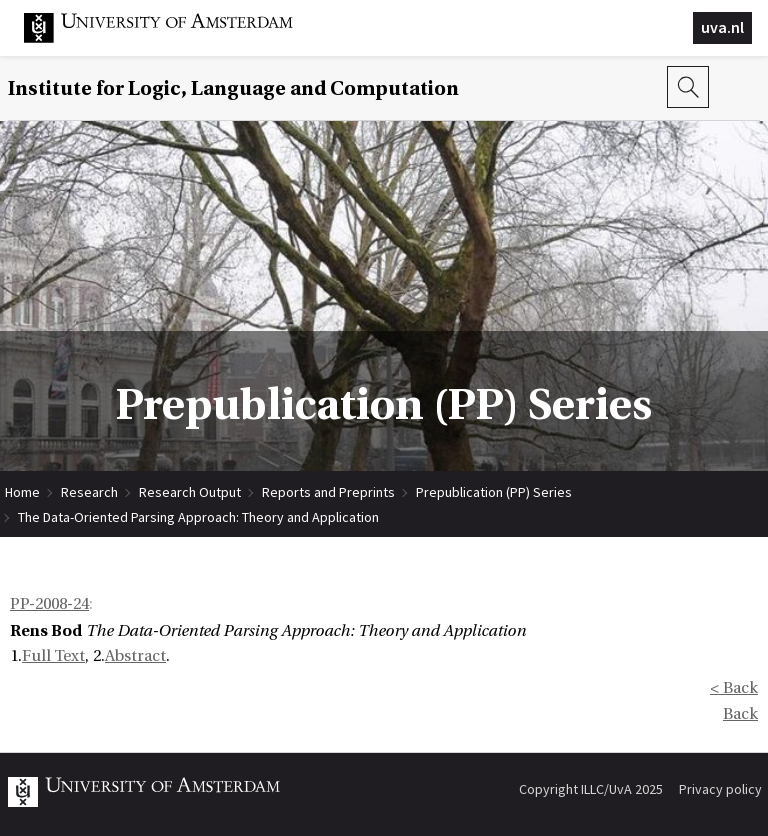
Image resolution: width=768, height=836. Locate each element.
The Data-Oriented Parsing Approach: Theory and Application (198, 517)
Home (22, 492)
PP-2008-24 (49, 604)
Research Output (190, 492)
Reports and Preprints (328, 492)
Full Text (53, 656)
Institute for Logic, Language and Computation (233, 88)
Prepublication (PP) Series (494, 492)
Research (89, 492)
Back (740, 714)
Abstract (135, 656)
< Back (734, 688)
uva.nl (722, 27)
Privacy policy (720, 789)
